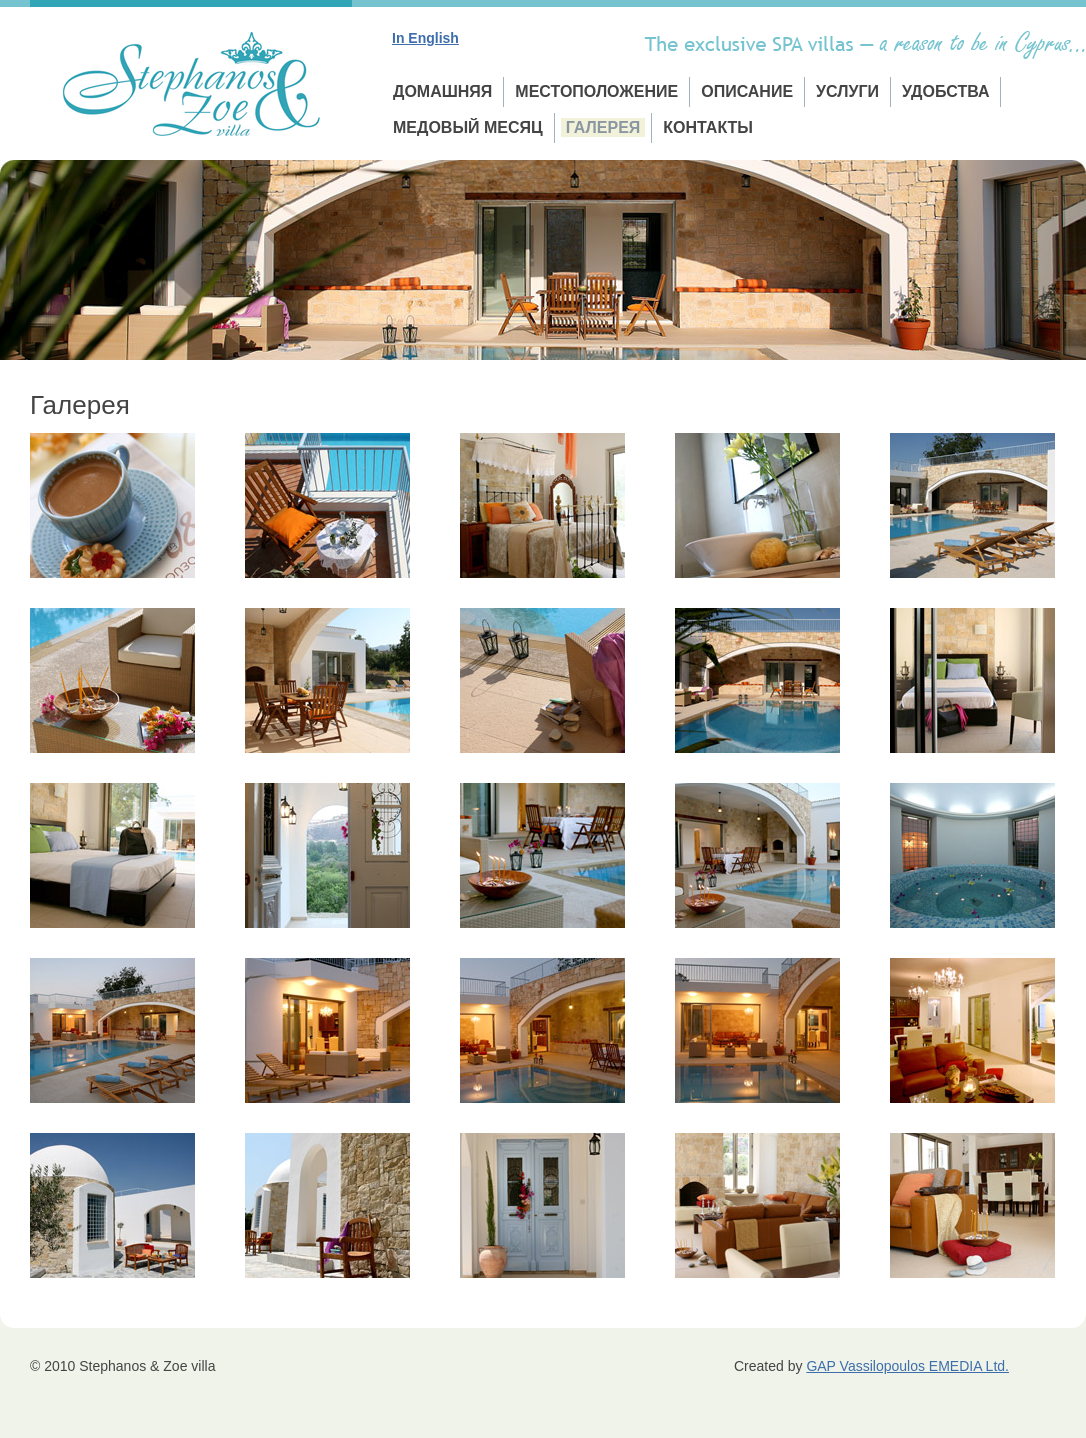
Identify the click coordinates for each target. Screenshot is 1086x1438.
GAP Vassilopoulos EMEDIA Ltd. (907, 1366)
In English (425, 38)
